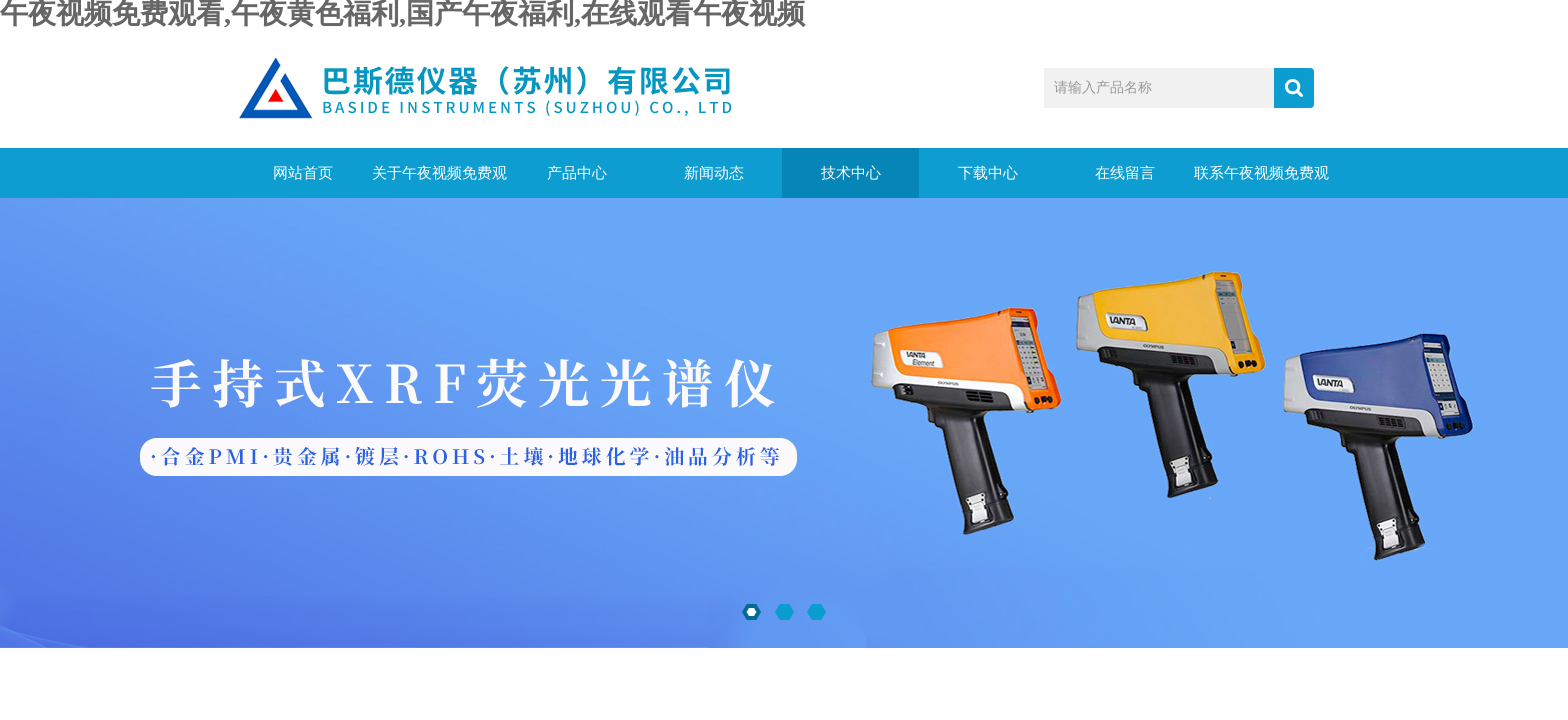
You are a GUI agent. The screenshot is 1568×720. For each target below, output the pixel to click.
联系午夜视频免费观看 (1261, 181)
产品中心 (577, 173)
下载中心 (988, 173)
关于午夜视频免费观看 (439, 181)
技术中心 (851, 173)
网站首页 (303, 173)
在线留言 (1125, 173)
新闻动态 (714, 173)
